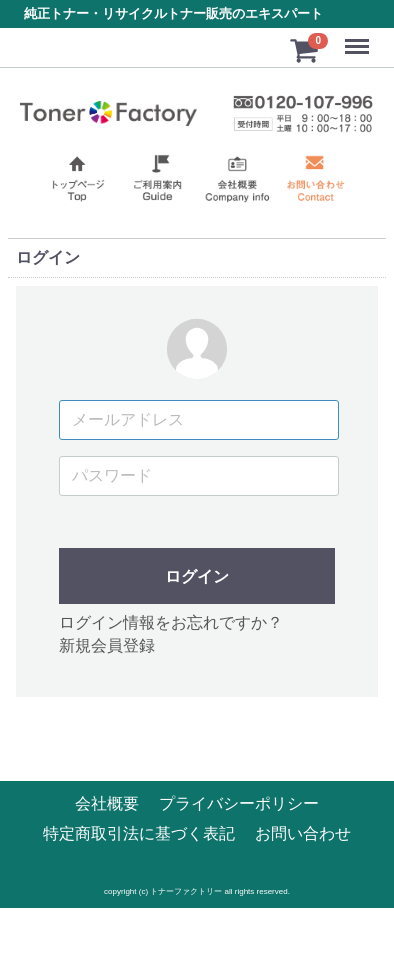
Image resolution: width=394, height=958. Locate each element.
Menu (359, 37)
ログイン (197, 577)
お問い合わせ (303, 834)
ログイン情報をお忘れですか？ (171, 623)
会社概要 (107, 804)
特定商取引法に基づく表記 (139, 834)
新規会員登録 (107, 645)
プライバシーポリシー (239, 804)
